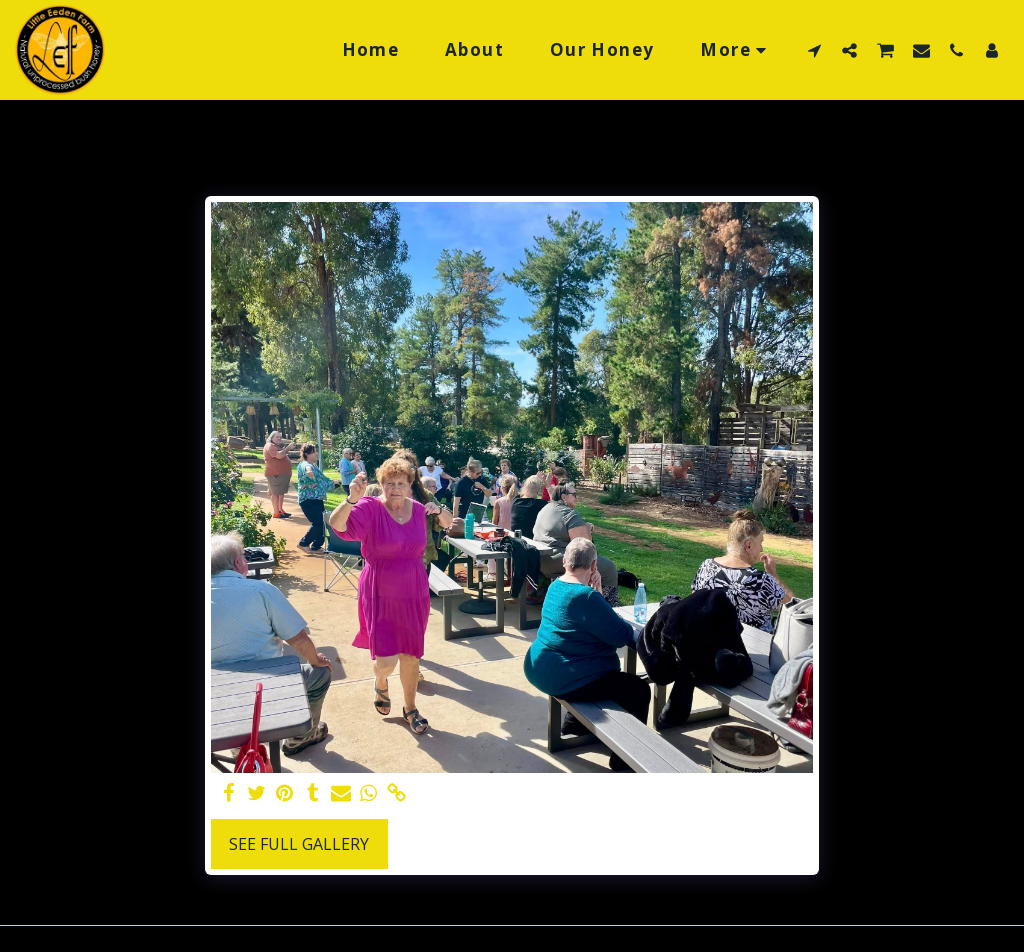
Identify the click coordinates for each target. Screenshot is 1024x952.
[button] (814, 50)
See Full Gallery (299, 844)
